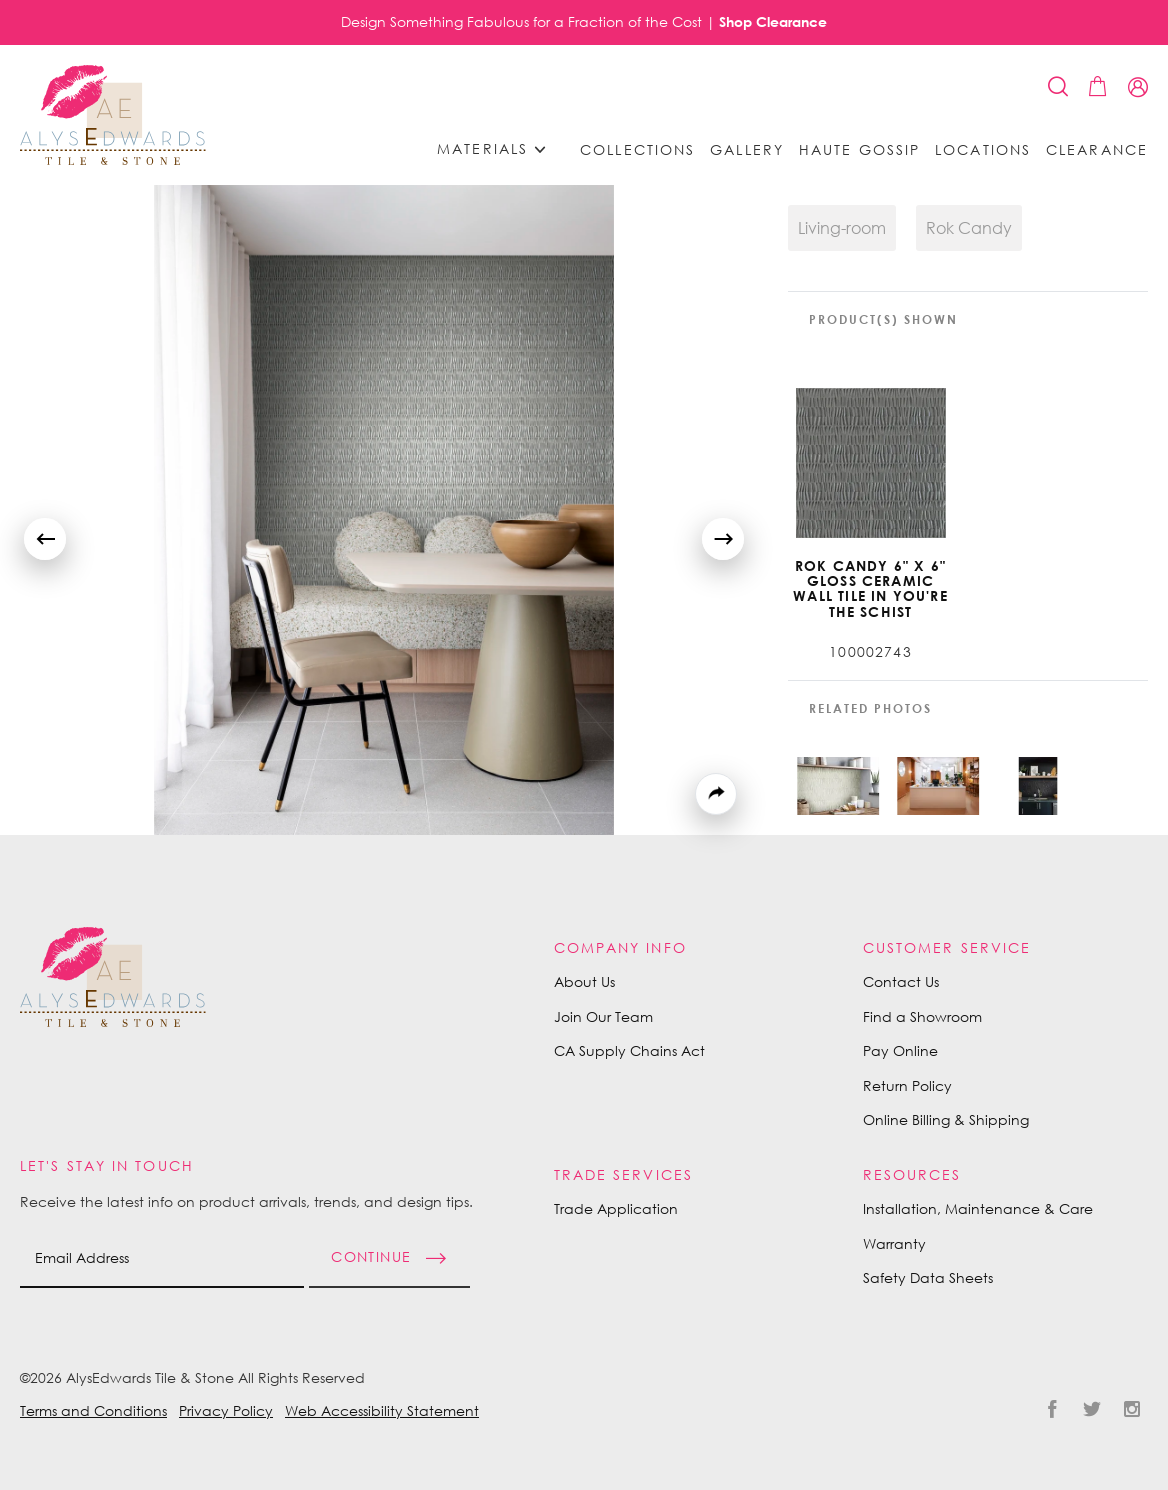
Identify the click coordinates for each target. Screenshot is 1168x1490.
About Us (584, 981)
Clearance (1097, 150)
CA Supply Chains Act (629, 1050)
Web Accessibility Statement (382, 1410)
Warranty (894, 1243)
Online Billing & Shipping (946, 1119)
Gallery (747, 150)
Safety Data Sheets (928, 1277)
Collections (637, 150)
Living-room (842, 228)
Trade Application (616, 1208)
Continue (371, 1255)
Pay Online (900, 1050)
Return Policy (907, 1085)
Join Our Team (603, 1016)
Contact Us (901, 981)
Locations (983, 150)
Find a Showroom (922, 1016)
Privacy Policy (226, 1410)
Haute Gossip (859, 150)
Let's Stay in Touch (107, 1165)
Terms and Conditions (93, 1410)
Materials (498, 149)
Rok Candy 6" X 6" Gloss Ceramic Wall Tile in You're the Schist (870, 589)
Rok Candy (969, 228)
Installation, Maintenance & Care (978, 1208)
